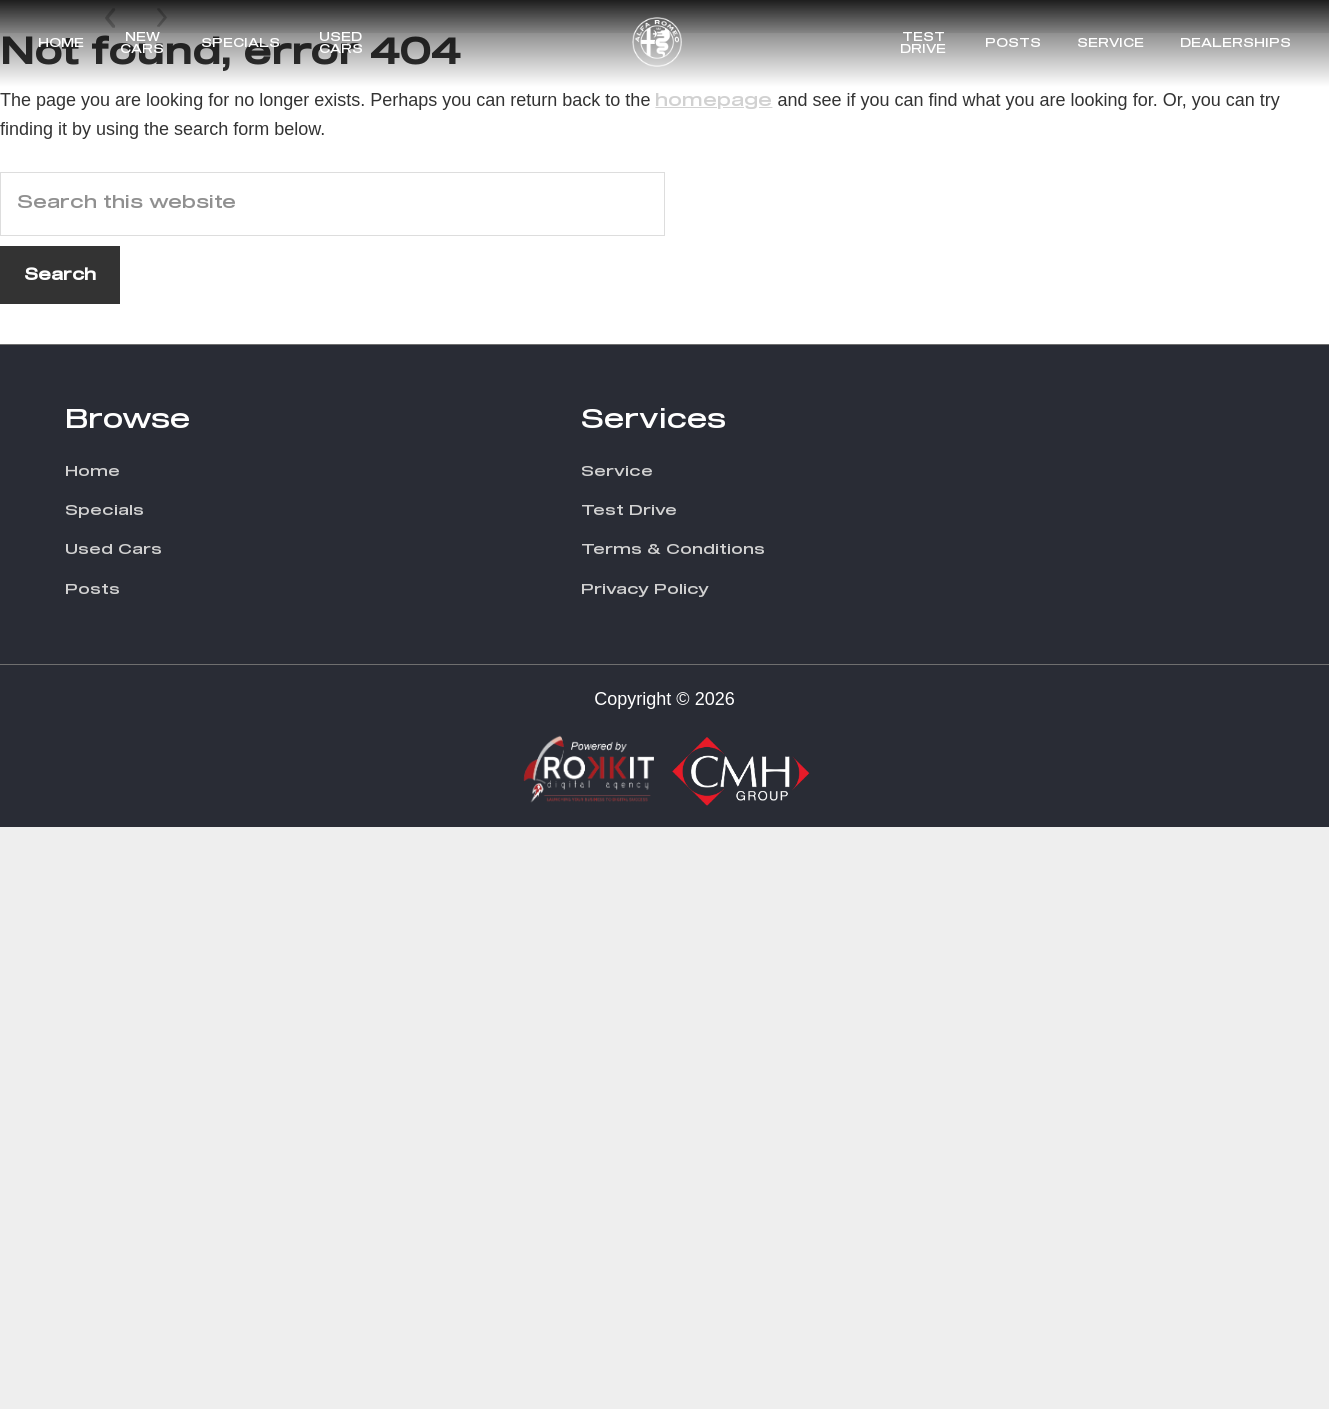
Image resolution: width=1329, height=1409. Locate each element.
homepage (713, 683)
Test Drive (923, 44)
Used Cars (341, 44)
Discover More (1097, 511)
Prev (112, 556)
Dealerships (1235, 44)
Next (162, 556)
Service (1110, 44)
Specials (240, 44)
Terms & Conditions (673, 1132)
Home (61, 44)
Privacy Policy (645, 1171)
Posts (1013, 44)
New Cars (142, 44)
